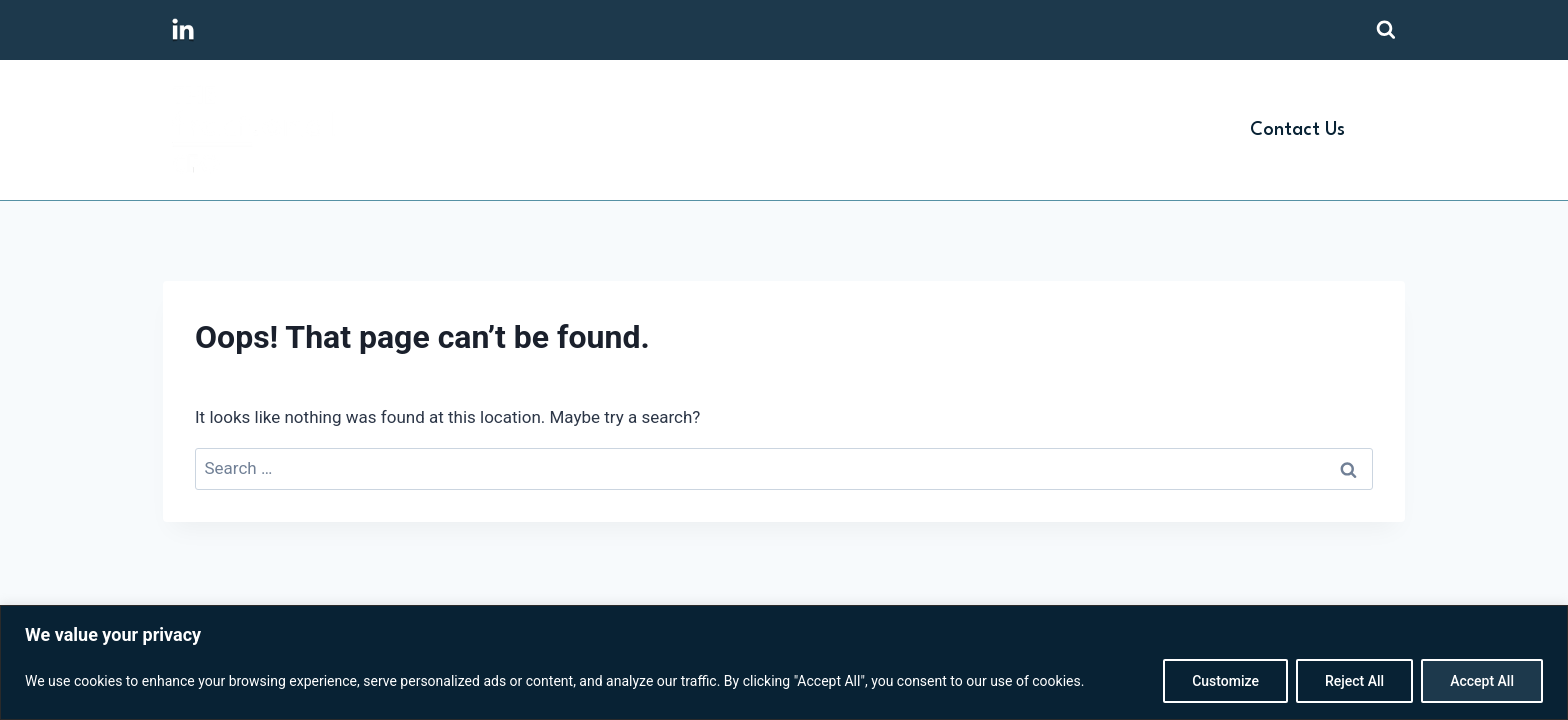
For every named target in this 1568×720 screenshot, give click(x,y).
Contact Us (1297, 130)
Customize (1225, 681)
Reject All (1354, 681)
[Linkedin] (183, 30)
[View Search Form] (1386, 30)
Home (780, 130)
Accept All (1482, 681)
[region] (784, 662)
